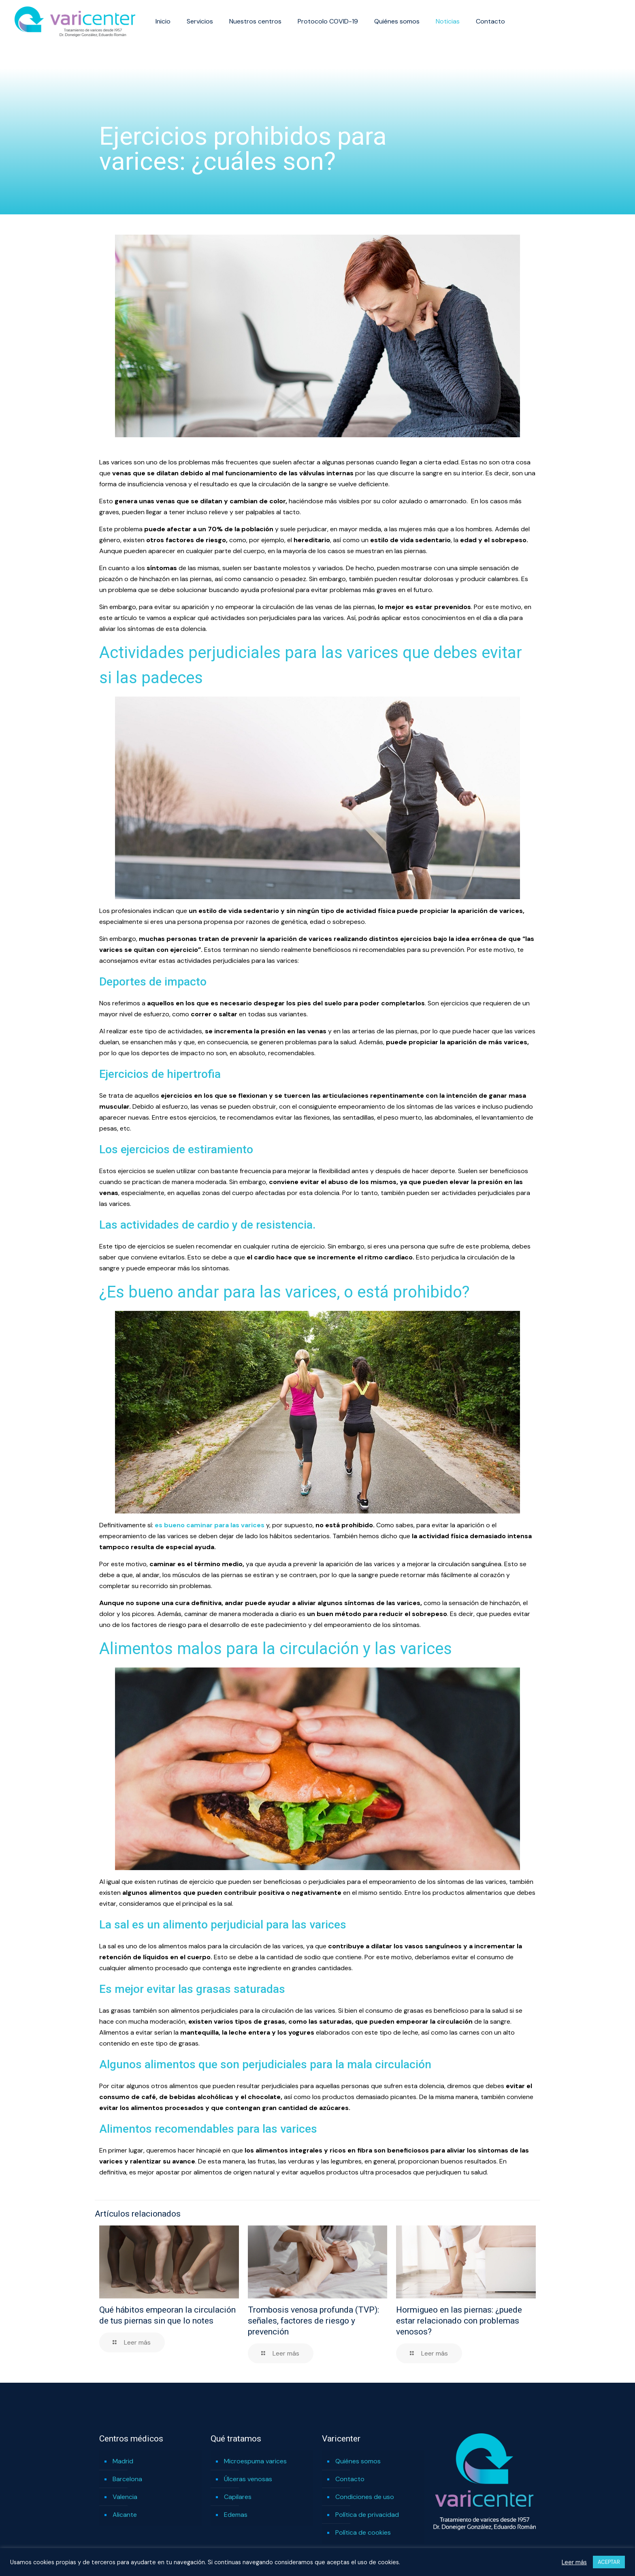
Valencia (125, 2497)
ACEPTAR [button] (609, 2562)
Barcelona (127, 2479)
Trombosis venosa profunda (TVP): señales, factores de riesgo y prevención (313, 2321)
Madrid (123, 2461)
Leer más (574, 2562)
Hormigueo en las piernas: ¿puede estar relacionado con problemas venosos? (459, 2321)
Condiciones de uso (364, 2497)
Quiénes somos (358, 2461)
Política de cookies (363, 2532)
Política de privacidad (367, 2514)
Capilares (237, 2497)
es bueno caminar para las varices (209, 1525)
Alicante (125, 2514)
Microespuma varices (255, 2461)
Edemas (235, 2514)
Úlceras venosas (248, 2479)
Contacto (349, 2479)
